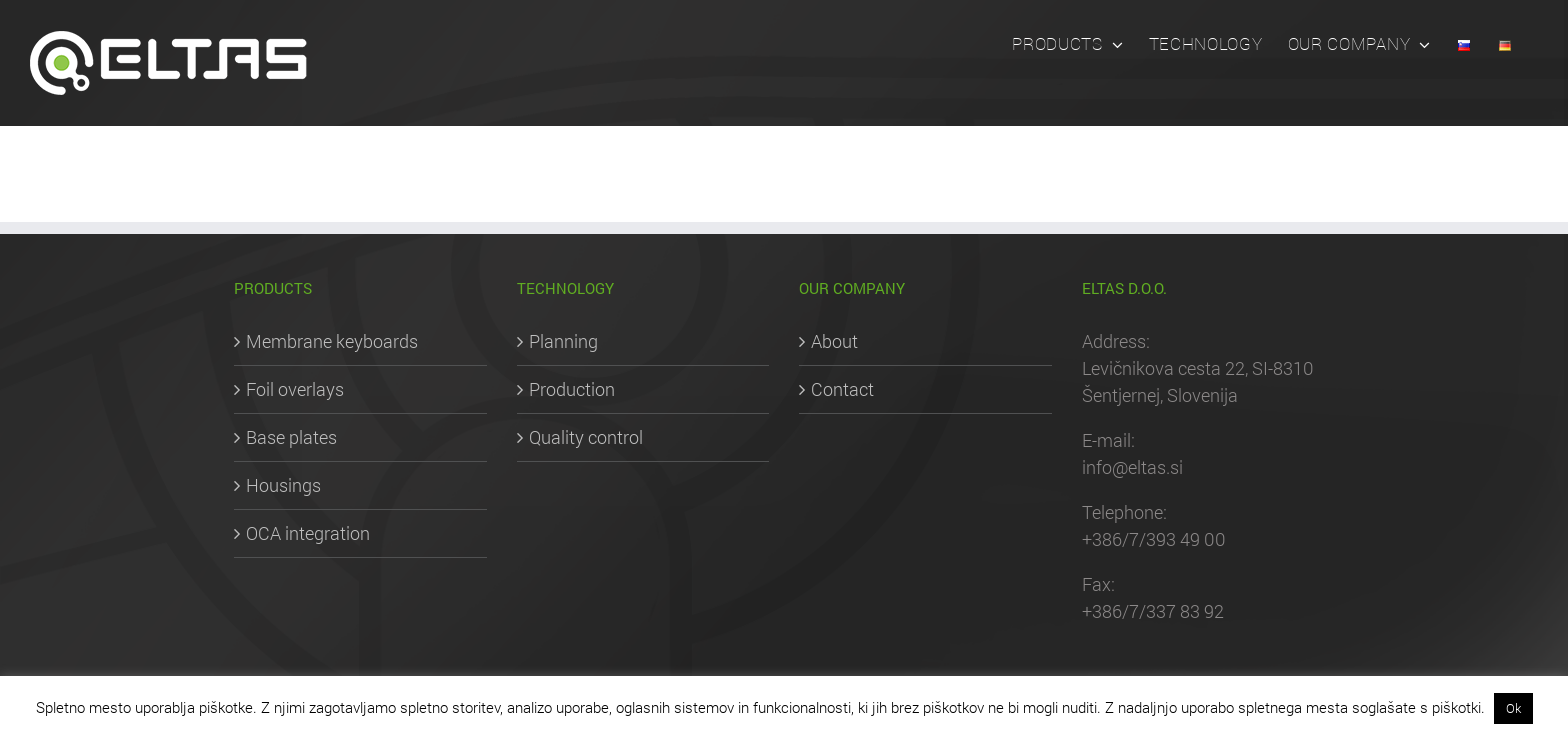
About (834, 341)
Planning (563, 341)
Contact (842, 389)
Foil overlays (295, 389)
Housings (283, 485)
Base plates (291, 437)
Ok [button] (1513, 708)
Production (572, 389)
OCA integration (308, 533)
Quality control (586, 437)
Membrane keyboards (332, 341)
